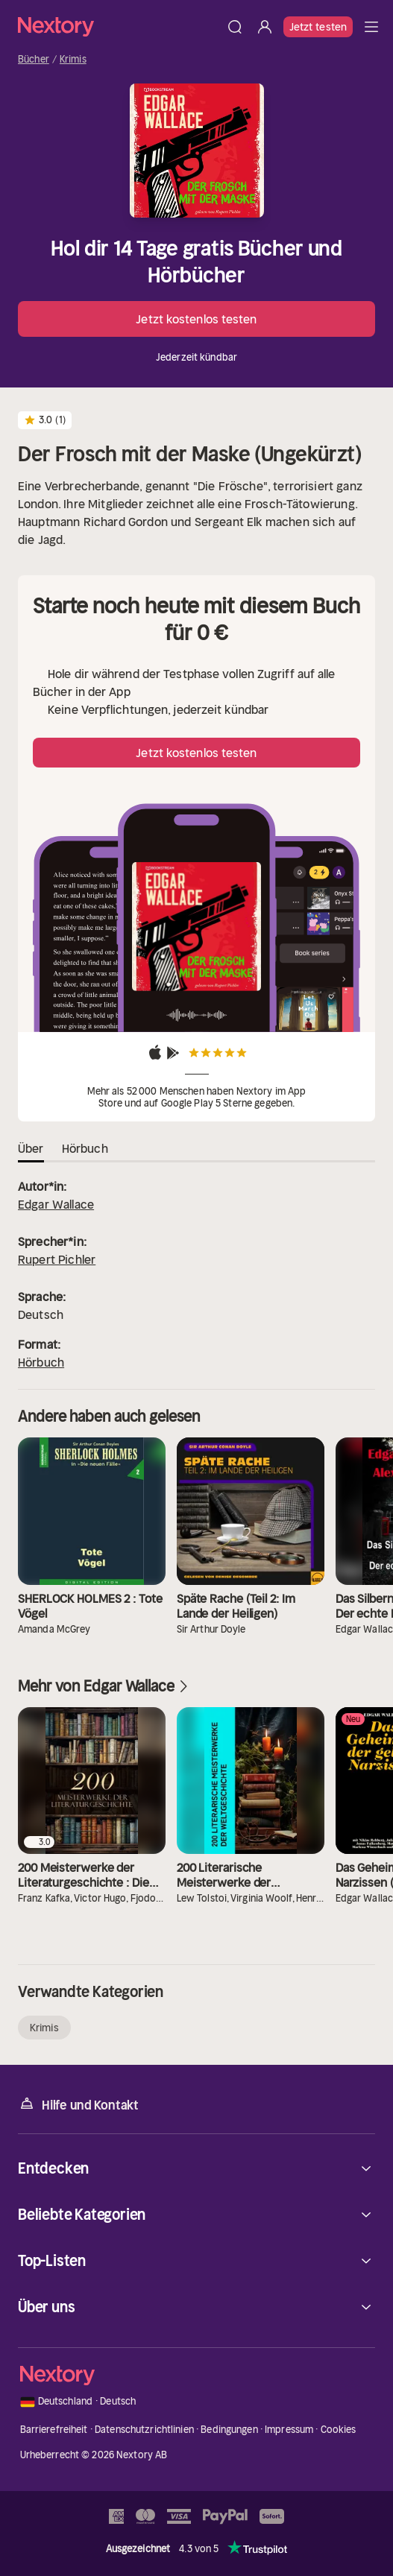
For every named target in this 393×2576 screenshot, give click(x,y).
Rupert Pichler (56, 1259)
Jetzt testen (318, 27)
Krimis (73, 60)
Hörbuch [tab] (85, 1148)
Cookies (338, 2429)
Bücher (33, 60)
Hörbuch (41, 1362)
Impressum (289, 2429)
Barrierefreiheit (54, 2429)
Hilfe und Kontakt (78, 2104)
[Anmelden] (265, 27)
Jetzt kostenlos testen (196, 318)
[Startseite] (119, 26)
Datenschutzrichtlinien (144, 2429)
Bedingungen (229, 2429)
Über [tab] (31, 1148)
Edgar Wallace (56, 1204)
